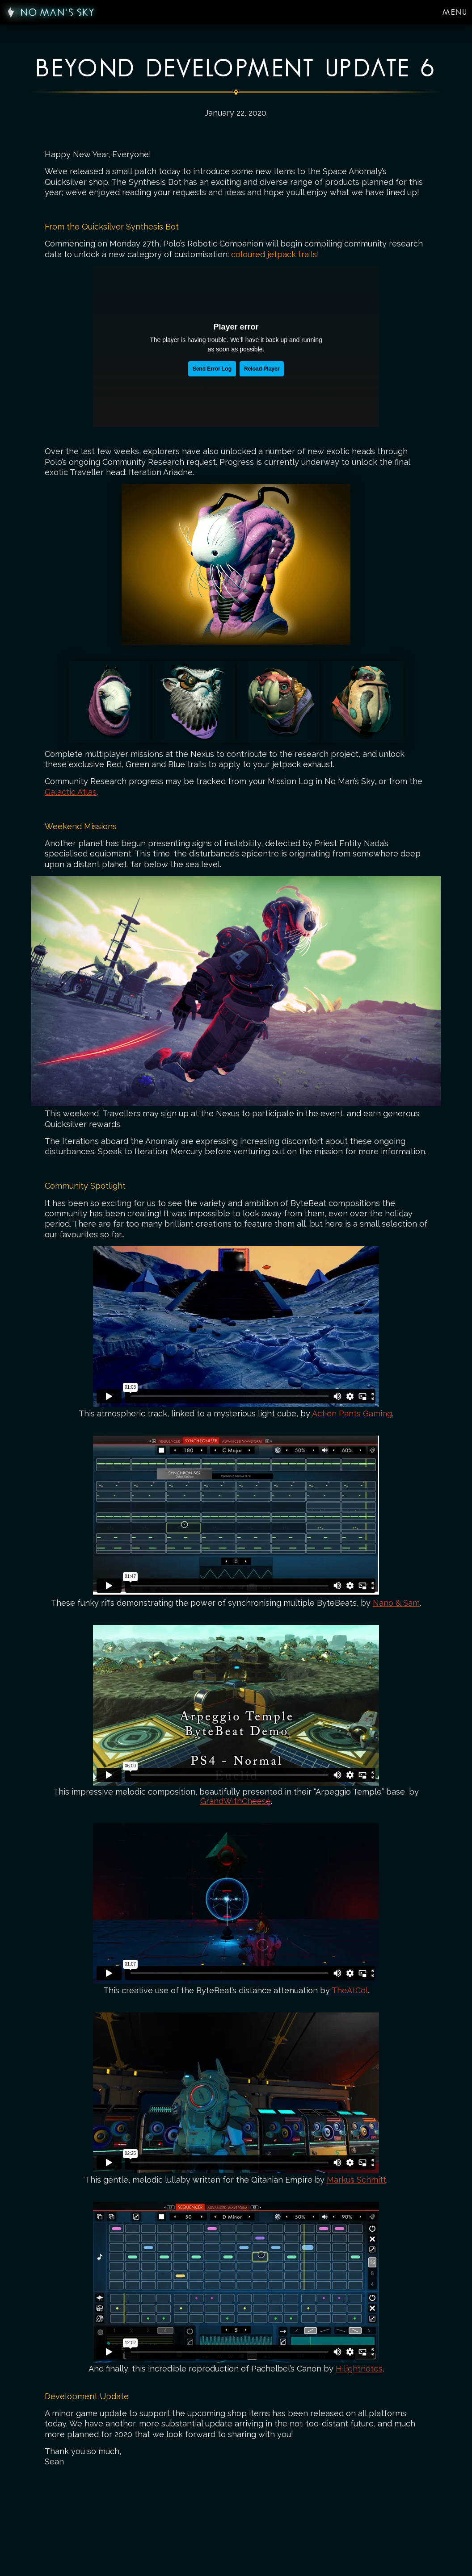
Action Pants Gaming (352, 1413)
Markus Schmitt (356, 2179)
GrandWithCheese (235, 1801)
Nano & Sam (396, 1602)
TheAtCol (350, 1990)
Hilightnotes (359, 2368)
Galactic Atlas (71, 792)
